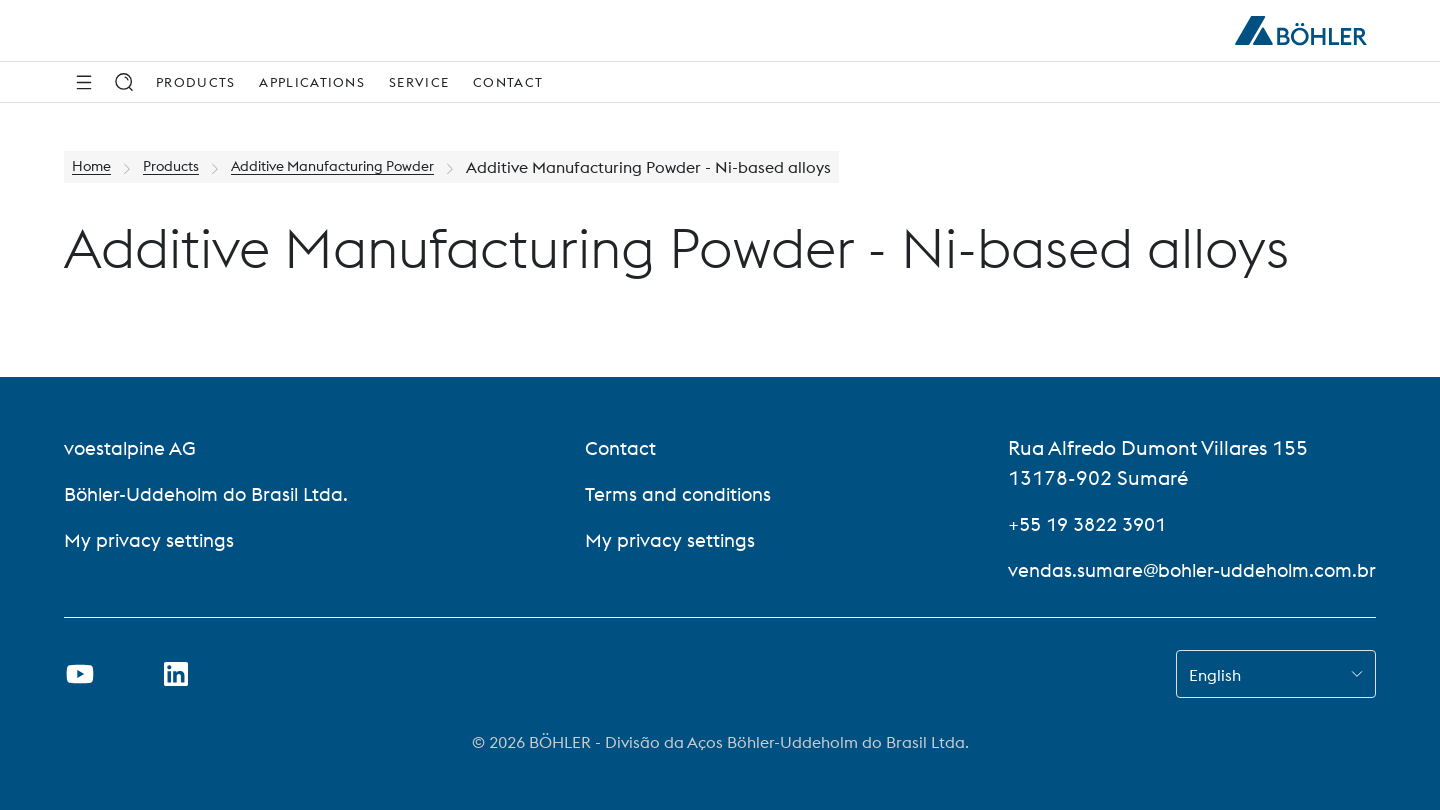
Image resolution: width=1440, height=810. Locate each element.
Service (419, 82)
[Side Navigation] (84, 82)
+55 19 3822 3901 (1078, 523)
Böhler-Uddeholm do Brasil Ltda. (213, 493)
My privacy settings (151, 539)
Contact (508, 82)
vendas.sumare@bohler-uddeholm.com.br (1184, 569)
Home (94, 167)
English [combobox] (1215, 675)
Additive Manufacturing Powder (363, 167)
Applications (312, 82)
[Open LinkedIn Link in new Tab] (176, 674)
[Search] (124, 82)
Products (195, 82)
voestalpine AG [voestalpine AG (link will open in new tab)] (132, 447)
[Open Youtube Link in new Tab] (80, 674)
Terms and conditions (677, 493)
